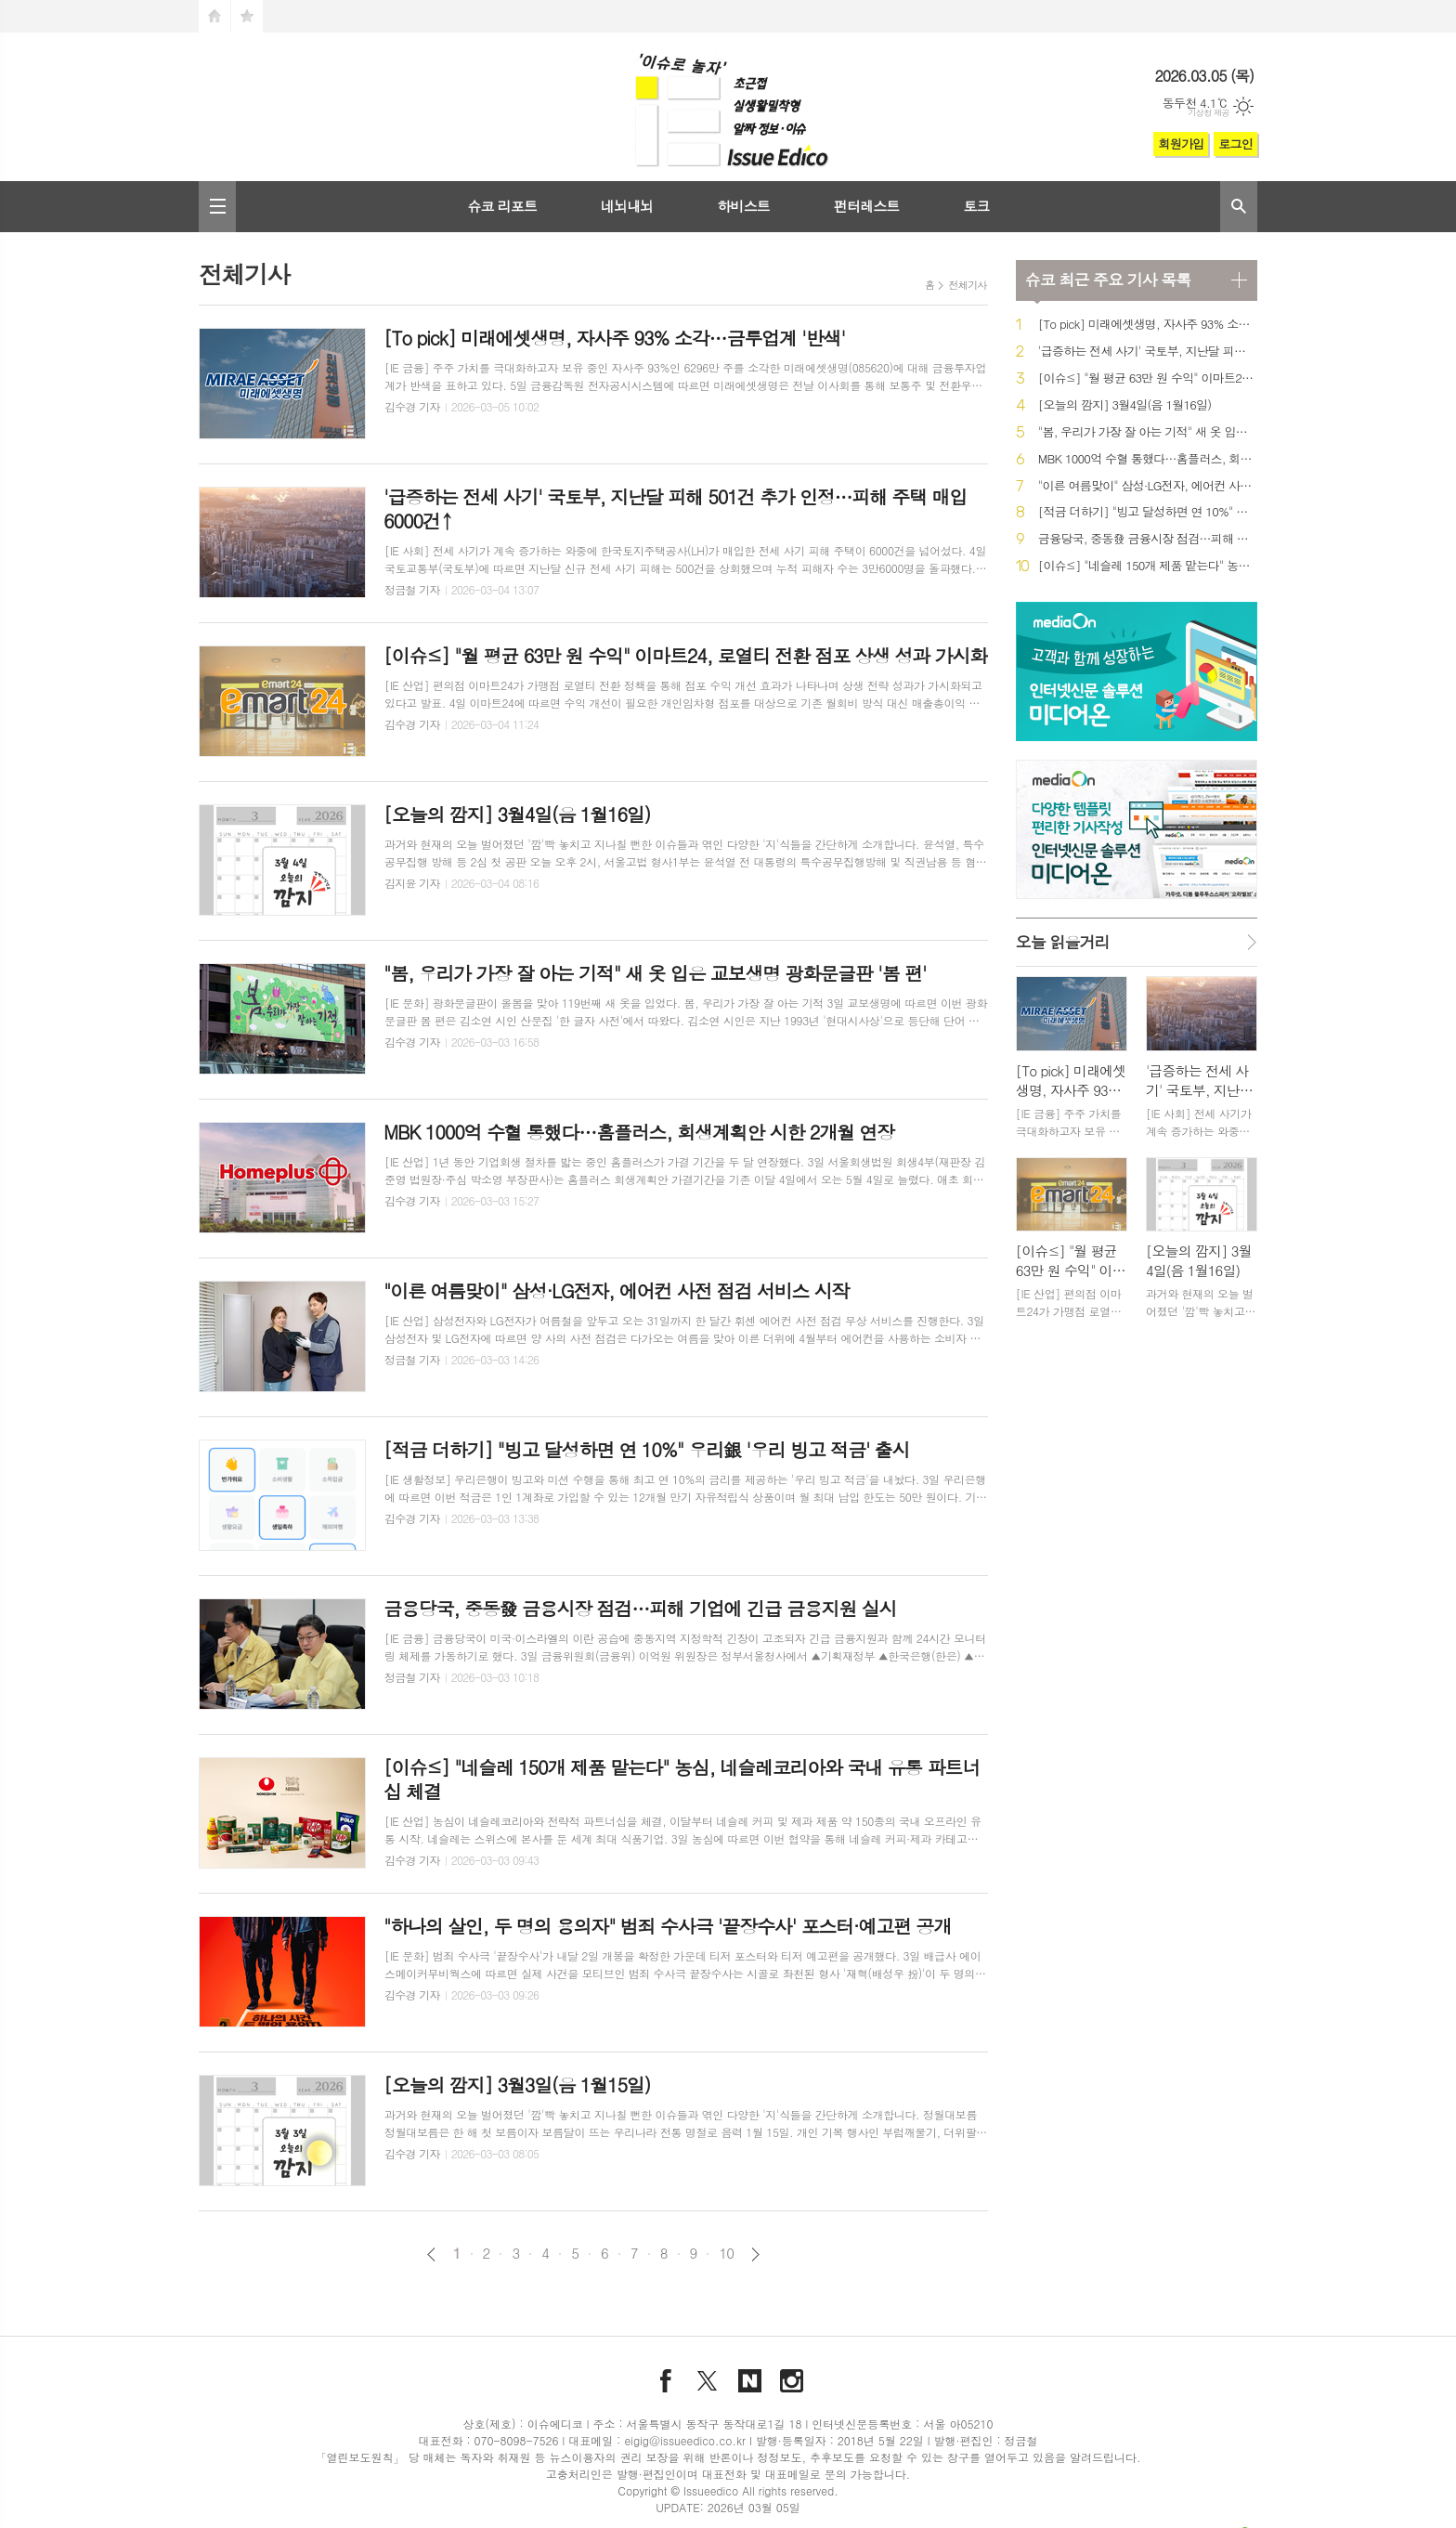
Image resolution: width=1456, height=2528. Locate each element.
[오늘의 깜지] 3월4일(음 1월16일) (1125, 405)
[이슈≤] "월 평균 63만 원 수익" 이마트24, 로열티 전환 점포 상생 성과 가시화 (1147, 378)
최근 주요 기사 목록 (1107, 279)
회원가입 (1180, 143)
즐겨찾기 (247, 16)
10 (726, 2253)
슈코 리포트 (502, 205)
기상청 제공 (1208, 113)
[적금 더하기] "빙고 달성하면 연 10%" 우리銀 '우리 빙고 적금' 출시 (1147, 512)
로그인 (1235, 143)
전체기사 (967, 285)
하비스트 (743, 205)
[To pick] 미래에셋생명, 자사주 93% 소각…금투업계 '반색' (1147, 324)
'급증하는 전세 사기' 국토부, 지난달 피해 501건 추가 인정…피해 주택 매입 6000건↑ (1147, 351)
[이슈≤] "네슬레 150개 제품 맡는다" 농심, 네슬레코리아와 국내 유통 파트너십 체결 (1147, 566)
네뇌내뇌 (627, 205)
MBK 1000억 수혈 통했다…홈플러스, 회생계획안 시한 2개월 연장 (1147, 459)
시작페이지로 (214, 16)
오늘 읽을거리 (1063, 942)
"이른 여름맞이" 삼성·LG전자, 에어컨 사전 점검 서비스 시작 (1147, 486)
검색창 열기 (1238, 206)
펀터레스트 (867, 205)
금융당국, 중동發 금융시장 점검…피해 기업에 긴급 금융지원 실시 (1147, 539)
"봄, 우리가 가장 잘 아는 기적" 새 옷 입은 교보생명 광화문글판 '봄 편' (1147, 432)
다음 (755, 2254)
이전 (431, 2254)
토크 (976, 205)
